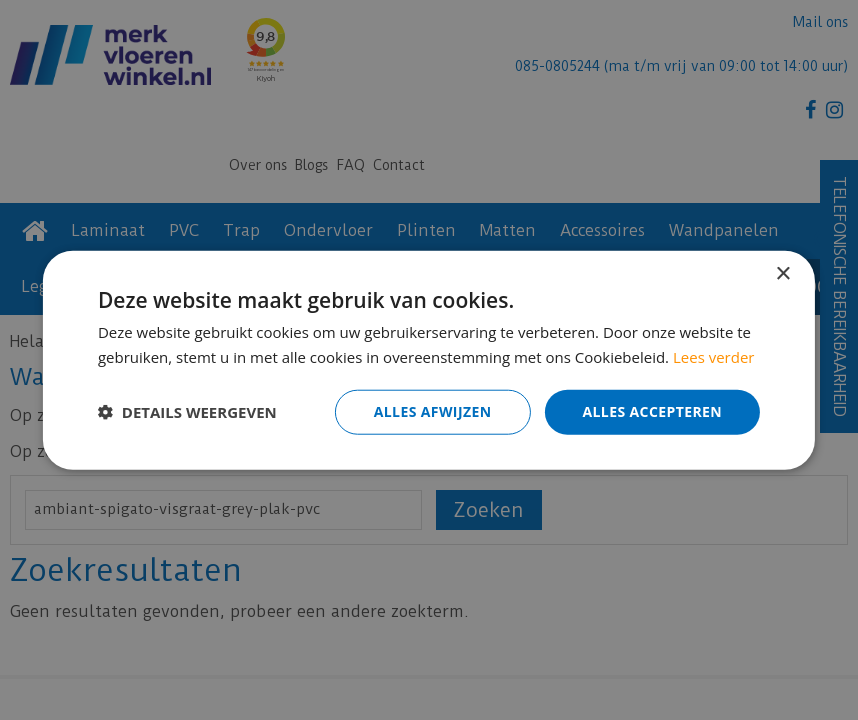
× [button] (782, 274)
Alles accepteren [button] (652, 411)
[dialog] (429, 360)
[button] (187, 412)
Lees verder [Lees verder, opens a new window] (714, 357)
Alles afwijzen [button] (433, 411)
